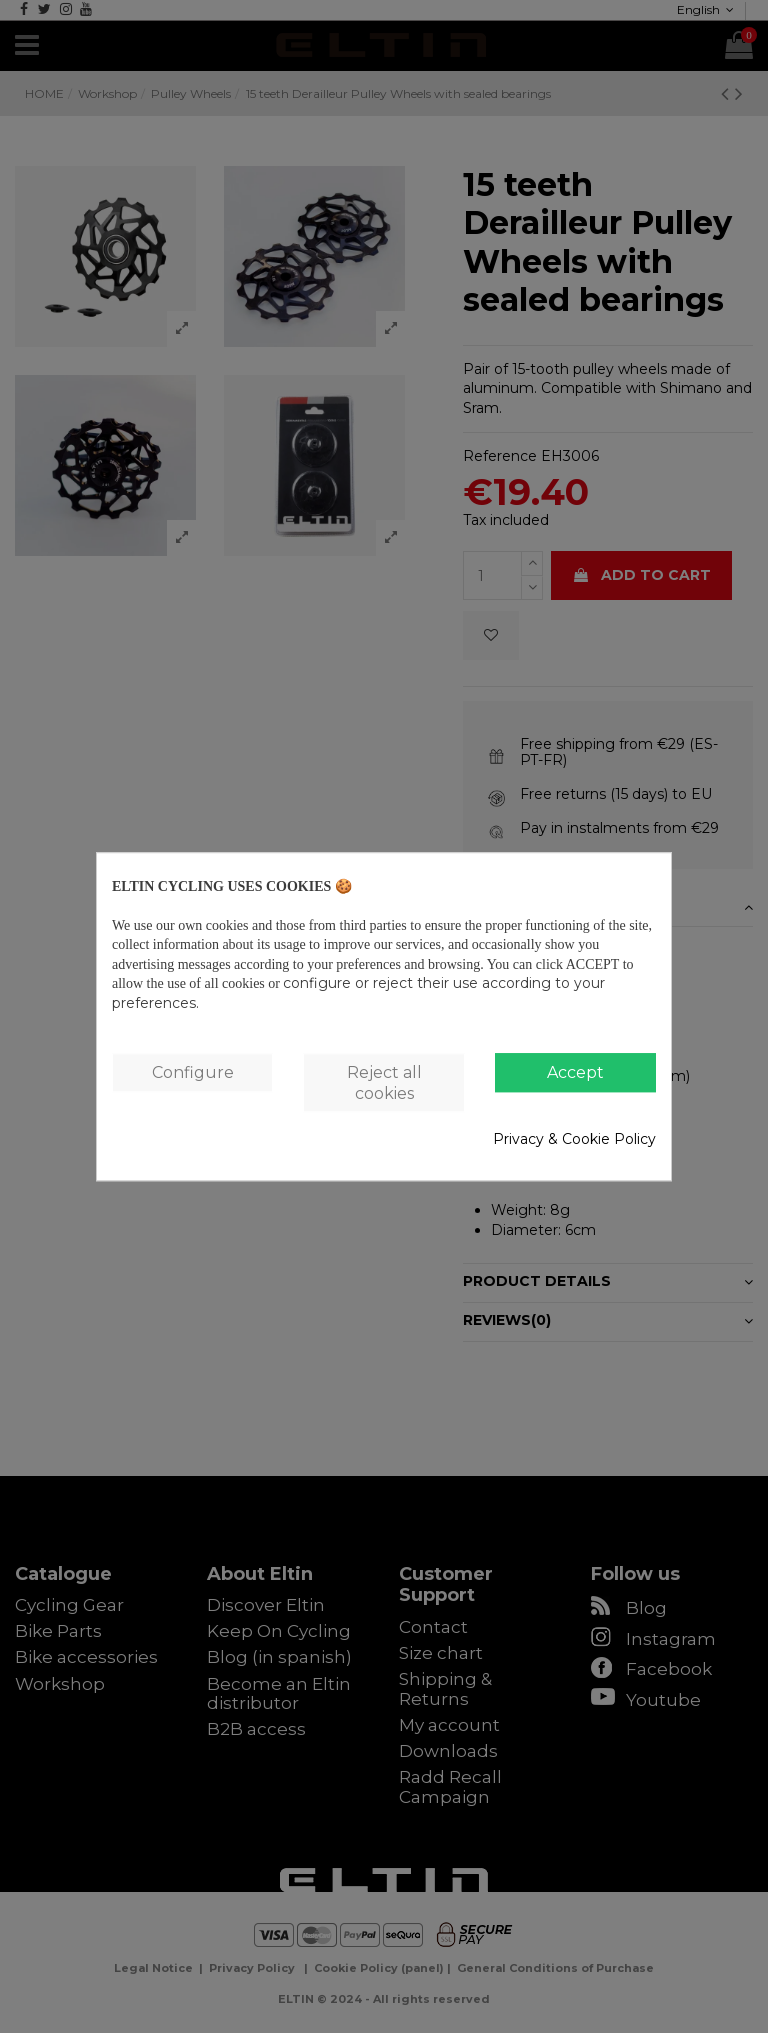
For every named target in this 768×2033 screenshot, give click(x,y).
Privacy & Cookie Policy (574, 1140)
